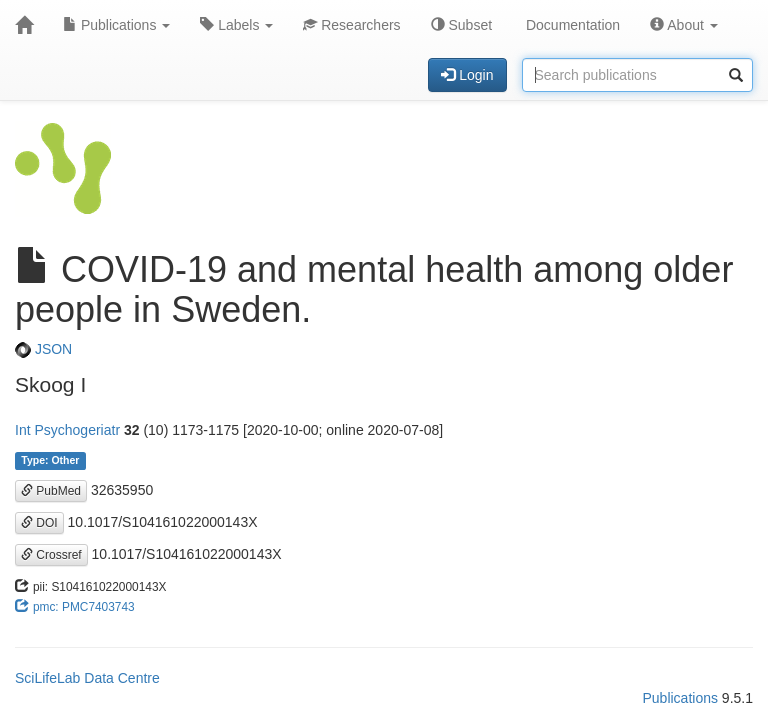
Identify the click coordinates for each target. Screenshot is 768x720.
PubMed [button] (51, 491)
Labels (236, 25)
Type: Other (50, 461)
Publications (116, 25)
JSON (43, 349)
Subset (461, 25)
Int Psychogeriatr (67, 430)
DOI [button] (39, 523)
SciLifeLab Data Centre (87, 678)
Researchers (351, 25)
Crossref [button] (51, 555)
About (684, 25)
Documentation (571, 25)
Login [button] (467, 75)
